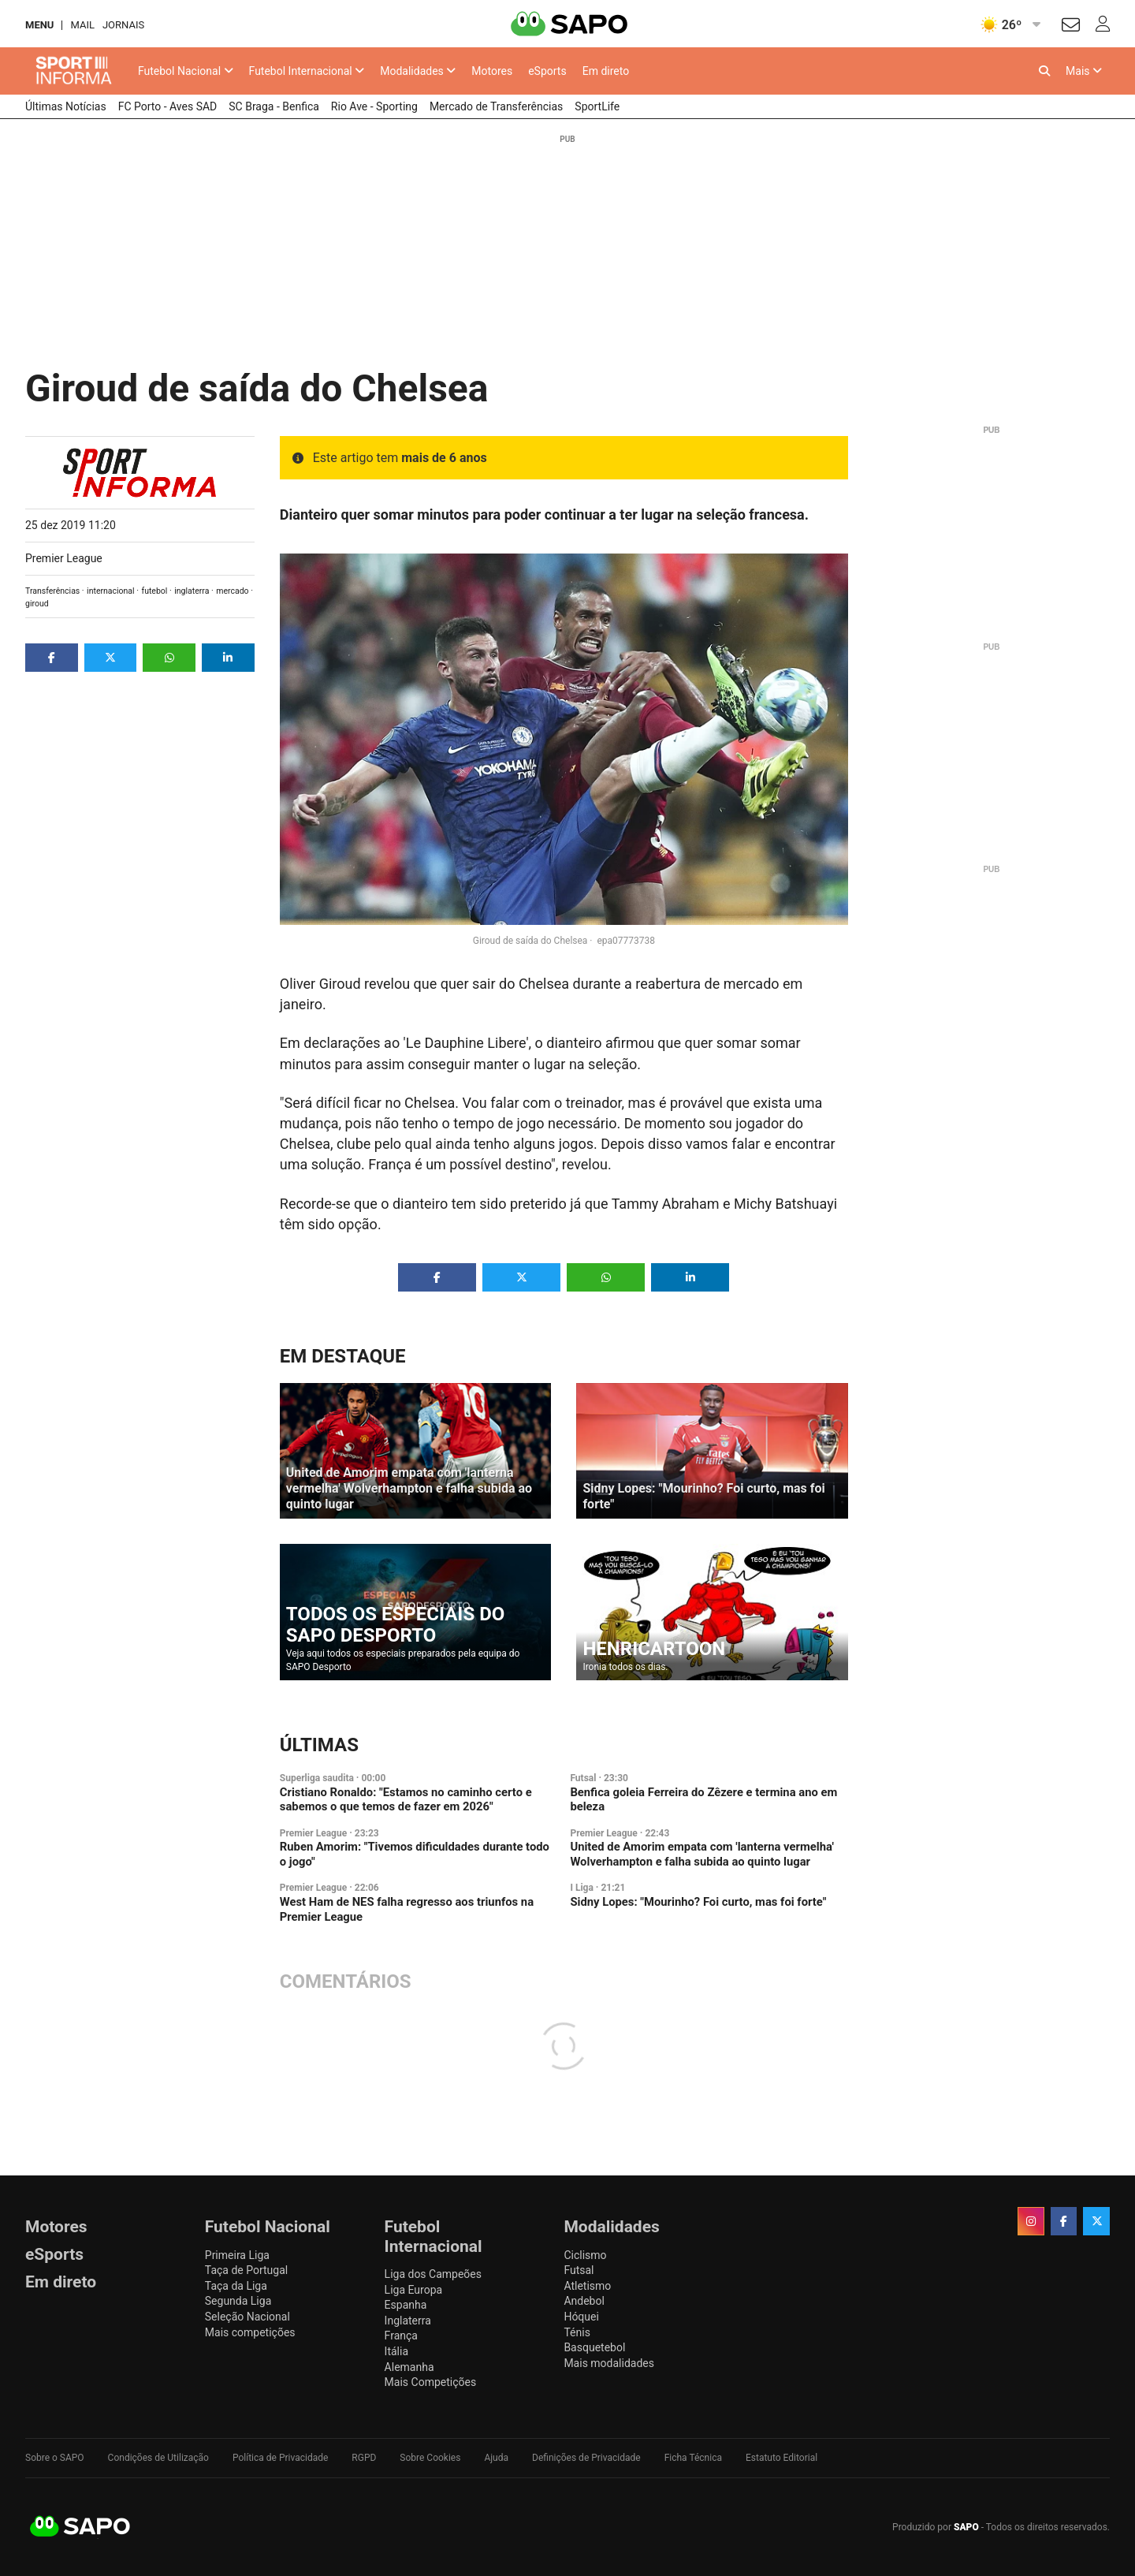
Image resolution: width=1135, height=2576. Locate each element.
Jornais (123, 25)
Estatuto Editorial (781, 2457)
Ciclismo (585, 2255)
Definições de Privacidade (586, 2457)
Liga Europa (414, 2289)
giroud (37, 603)
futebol (154, 591)
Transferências (52, 591)
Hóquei (581, 2316)
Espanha (406, 2304)
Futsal (583, 1778)
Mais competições (250, 2332)
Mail (82, 25)
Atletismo (587, 2286)
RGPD (364, 2457)
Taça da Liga (236, 2286)
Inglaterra (408, 2320)
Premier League (63, 558)
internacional (111, 591)
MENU (39, 25)
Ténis (577, 2332)
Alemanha (409, 2367)
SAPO (80, 2527)
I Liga (581, 1887)
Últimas (319, 1745)
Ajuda (496, 2457)
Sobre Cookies (430, 2457)
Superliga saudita (317, 1778)
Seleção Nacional (247, 2316)
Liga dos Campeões (433, 2274)
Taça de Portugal (246, 2270)
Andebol (584, 2301)
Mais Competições (431, 2382)
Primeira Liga (237, 2255)
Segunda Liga (238, 2301)
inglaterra (191, 591)
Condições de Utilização (158, 2457)
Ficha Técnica (693, 2457)
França (401, 2335)
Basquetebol (594, 2347)
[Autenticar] (1071, 27)
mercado (232, 591)
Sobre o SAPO (54, 2457)
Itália (396, 2351)
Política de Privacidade (280, 2457)
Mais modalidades (609, 2363)
